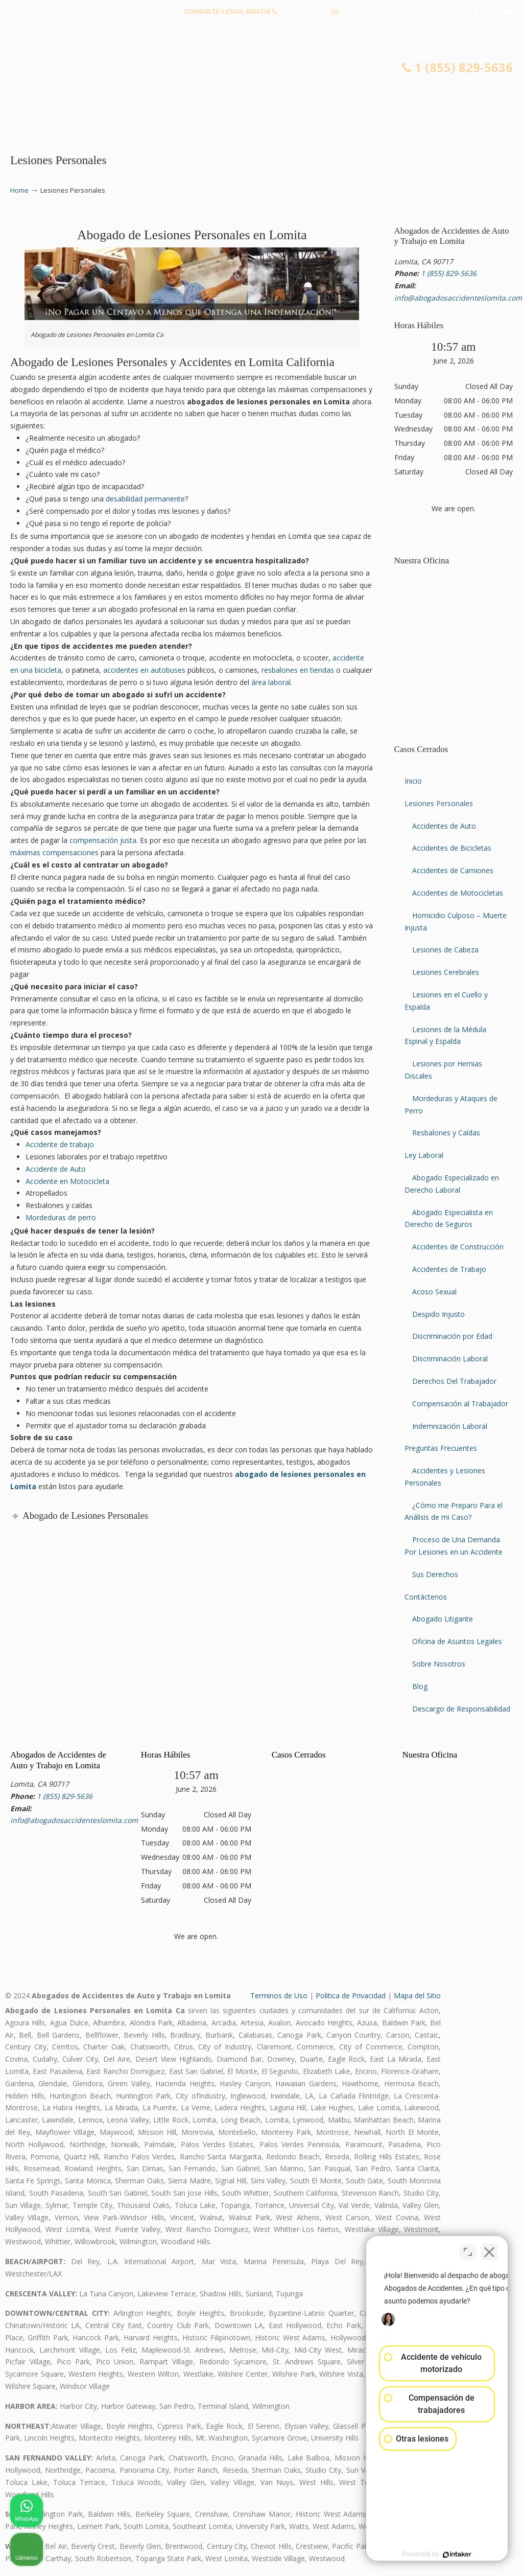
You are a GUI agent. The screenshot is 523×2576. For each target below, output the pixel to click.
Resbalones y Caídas (446, 1132)
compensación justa (102, 840)
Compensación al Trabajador (460, 1403)
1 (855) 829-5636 (304, 11)
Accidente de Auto (56, 1169)
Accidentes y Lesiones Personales (445, 1477)
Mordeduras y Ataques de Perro (451, 1104)
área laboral (271, 682)
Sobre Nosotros (438, 1664)
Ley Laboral (424, 1155)
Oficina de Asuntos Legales (457, 1641)
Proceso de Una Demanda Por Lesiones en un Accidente (454, 1546)
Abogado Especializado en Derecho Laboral (452, 1184)
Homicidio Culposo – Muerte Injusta (456, 921)
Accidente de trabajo (60, 1144)
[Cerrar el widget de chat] (489, 2249)
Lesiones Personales (439, 803)
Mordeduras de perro (61, 1217)
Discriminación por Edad (452, 1336)
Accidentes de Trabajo (449, 1269)
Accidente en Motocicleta (67, 1181)
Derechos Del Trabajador (454, 1381)
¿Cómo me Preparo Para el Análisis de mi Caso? (454, 1511)
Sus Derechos (435, 1574)
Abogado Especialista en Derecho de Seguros (449, 1218)
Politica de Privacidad (351, 1995)
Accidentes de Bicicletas (451, 848)
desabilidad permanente (145, 499)
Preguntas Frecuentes (441, 1448)
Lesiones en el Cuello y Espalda (446, 1001)
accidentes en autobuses (144, 670)
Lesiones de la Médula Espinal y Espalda (445, 1035)
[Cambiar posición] (468, 2249)
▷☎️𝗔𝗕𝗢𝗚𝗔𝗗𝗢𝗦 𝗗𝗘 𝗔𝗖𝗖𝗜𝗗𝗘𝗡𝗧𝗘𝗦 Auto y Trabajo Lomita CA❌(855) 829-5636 (261, 79)
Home (19, 190)
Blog (419, 1686)
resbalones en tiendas (298, 670)
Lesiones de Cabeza (445, 949)
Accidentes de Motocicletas (457, 893)
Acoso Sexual (434, 1291)
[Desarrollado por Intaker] (436, 2554)
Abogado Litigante (442, 1619)
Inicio (413, 781)
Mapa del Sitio (417, 1995)
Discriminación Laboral (450, 1358)
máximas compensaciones (54, 852)
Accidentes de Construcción (458, 1246)
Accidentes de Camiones (452, 870)
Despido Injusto (438, 1314)
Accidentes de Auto (444, 826)
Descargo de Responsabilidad (461, 1709)
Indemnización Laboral (449, 1426)
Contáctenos (426, 1597)
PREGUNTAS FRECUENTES (57, 11)
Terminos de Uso (278, 1995)
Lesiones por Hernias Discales (443, 1070)
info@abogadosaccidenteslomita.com (261, 27)
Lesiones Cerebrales (445, 972)
